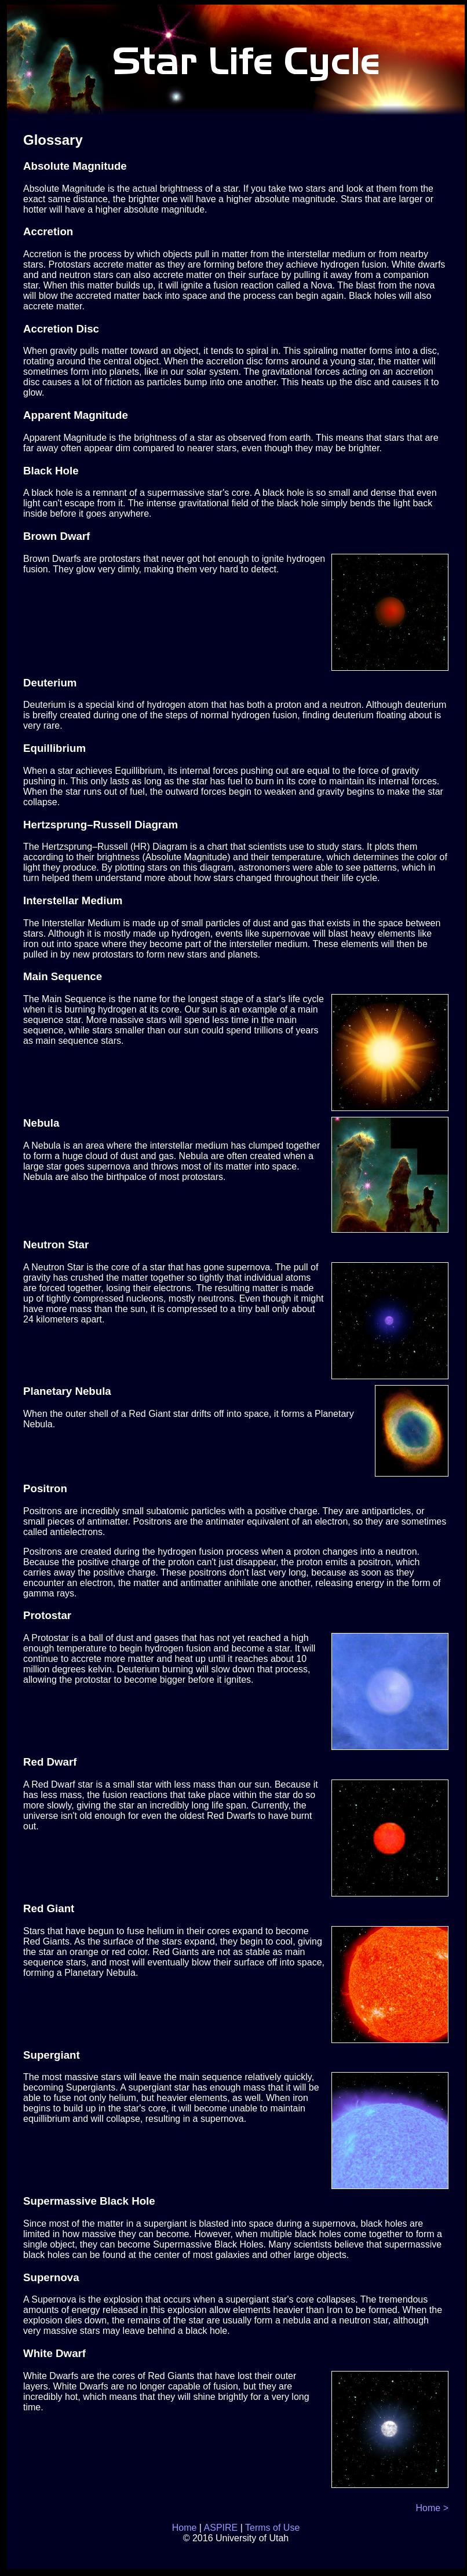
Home (184, 2528)
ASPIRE (221, 2528)
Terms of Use (272, 2528)
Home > (432, 2508)
